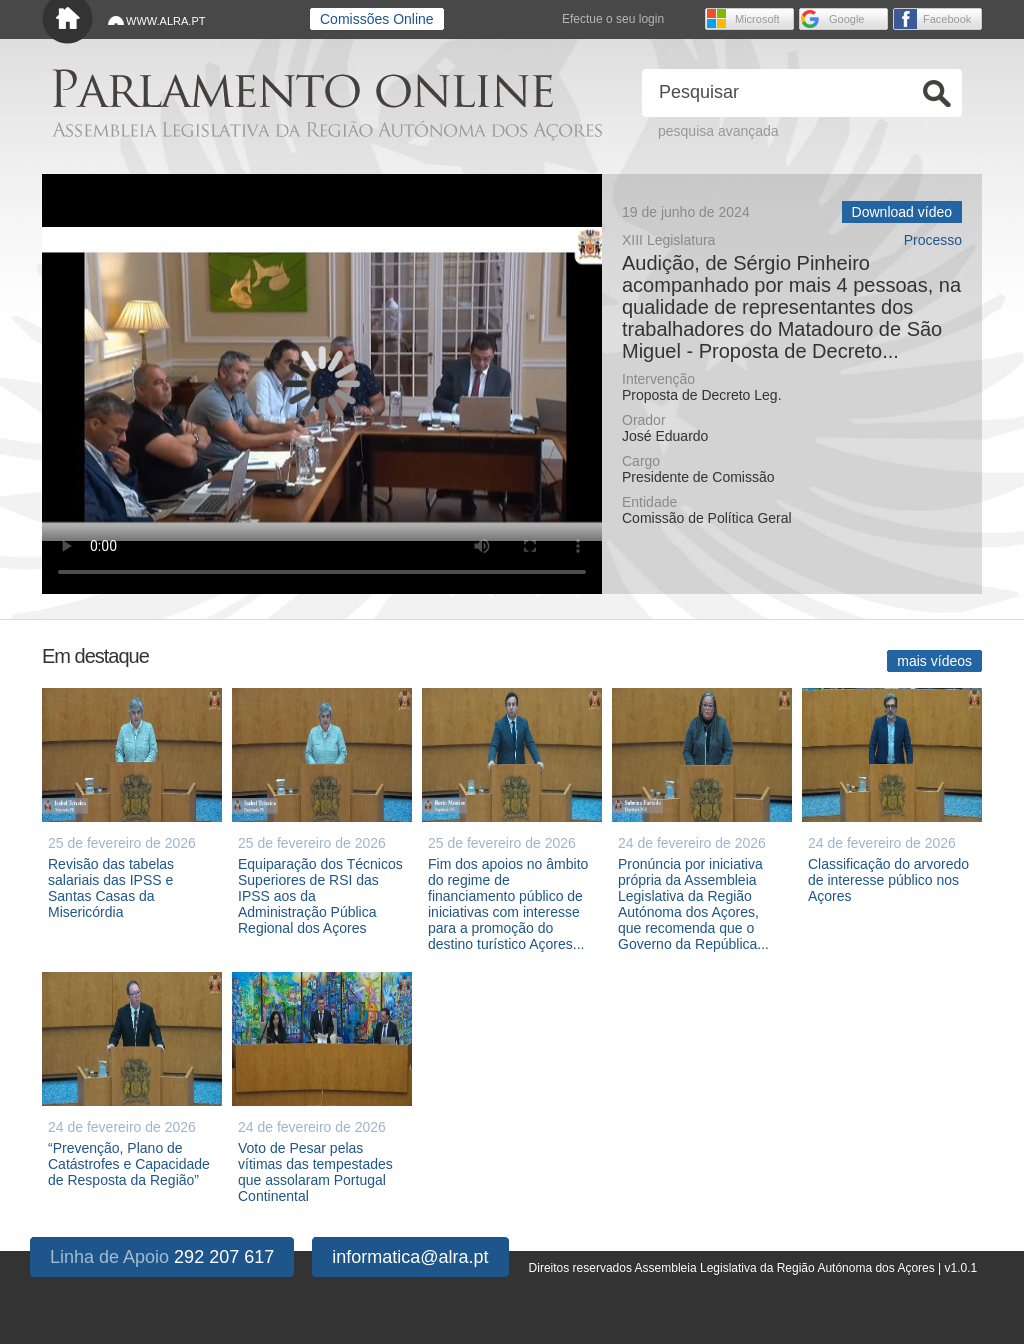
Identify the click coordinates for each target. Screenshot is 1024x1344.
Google (846, 19)
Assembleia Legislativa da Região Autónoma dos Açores (327, 130)
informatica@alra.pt (410, 1257)
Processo (933, 240)
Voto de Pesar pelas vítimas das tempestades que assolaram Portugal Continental (315, 1172)
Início (67, 22)
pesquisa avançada (718, 131)
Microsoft (757, 19)
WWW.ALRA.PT (165, 21)
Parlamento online (302, 88)
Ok (937, 93)
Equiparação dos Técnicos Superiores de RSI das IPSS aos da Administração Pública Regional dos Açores (320, 896)
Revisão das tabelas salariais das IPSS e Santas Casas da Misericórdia (111, 888)
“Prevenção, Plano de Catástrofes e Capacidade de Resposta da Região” (129, 1164)
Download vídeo (902, 212)
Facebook (947, 19)
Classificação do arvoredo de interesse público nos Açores (888, 880)
